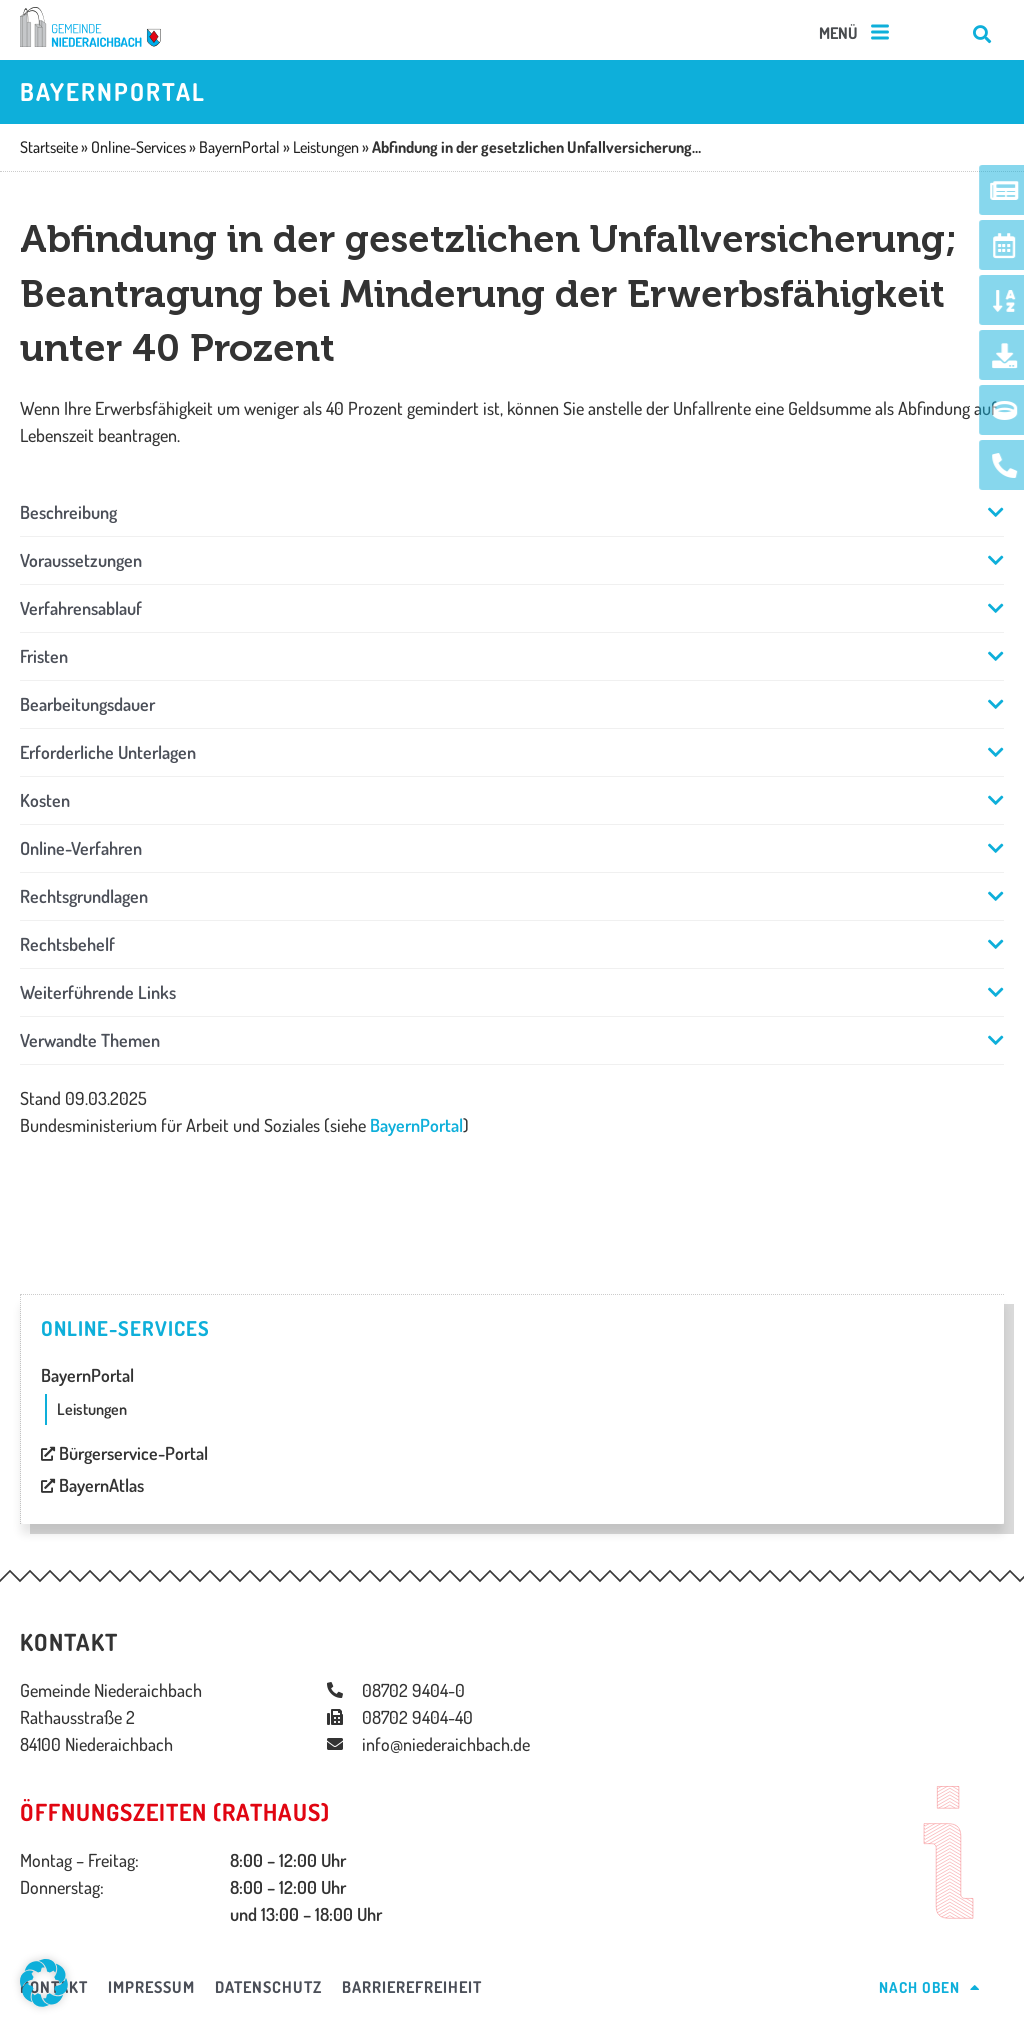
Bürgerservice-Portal (124, 1453)
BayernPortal (416, 1125)
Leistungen (92, 1409)
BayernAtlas (92, 1485)
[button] (855, 33)
